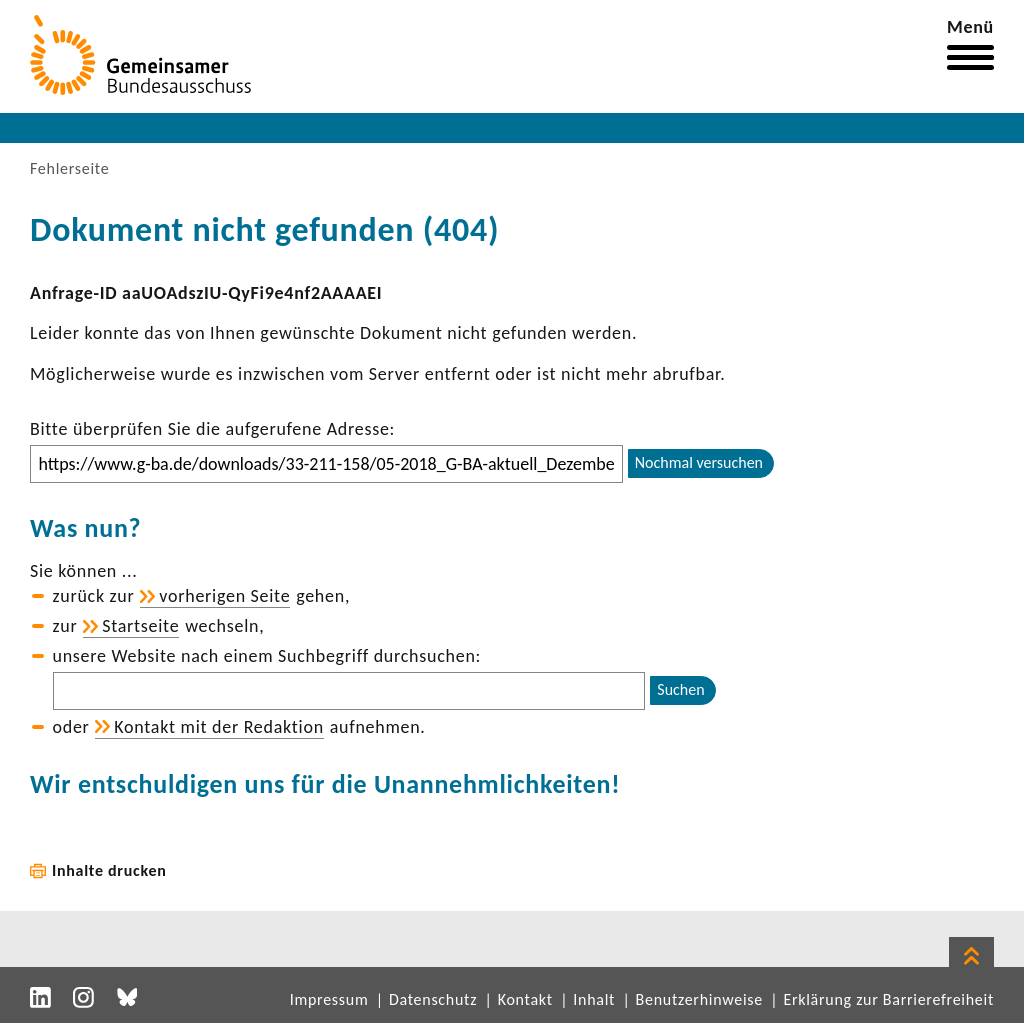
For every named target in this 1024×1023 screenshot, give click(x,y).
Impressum (329, 999)
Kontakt (525, 999)
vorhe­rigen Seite (224, 596)
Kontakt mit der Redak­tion (219, 727)
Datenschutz (433, 999)
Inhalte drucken (109, 870)
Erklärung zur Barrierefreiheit (888, 999)
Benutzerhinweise (699, 999)
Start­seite (140, 626)
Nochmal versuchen (699, 462)
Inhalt (594, 999)
